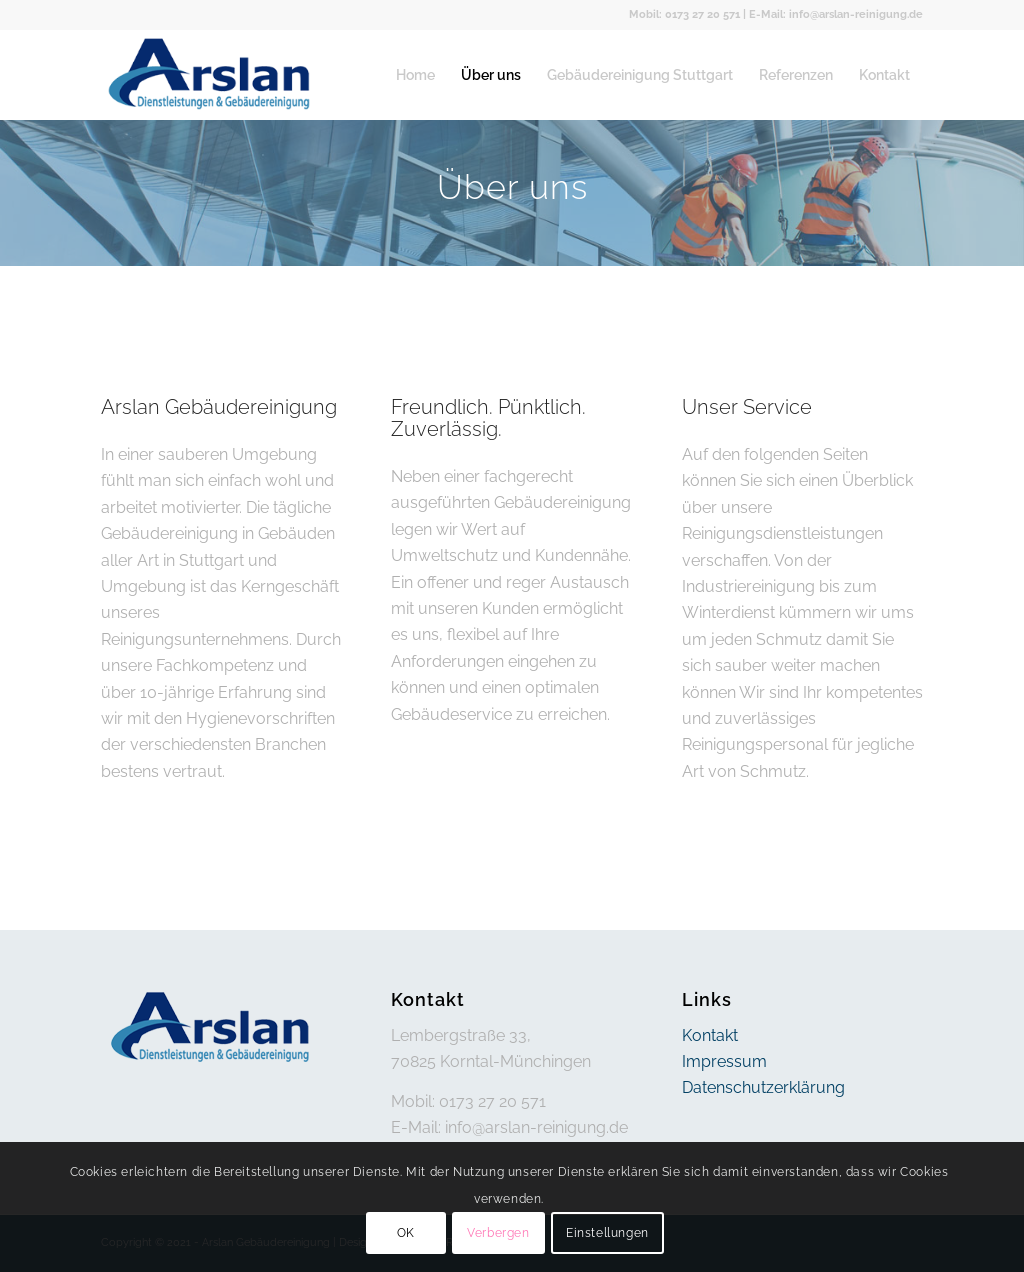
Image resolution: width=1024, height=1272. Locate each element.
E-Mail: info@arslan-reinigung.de (836, 14)
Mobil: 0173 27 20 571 (684, 14)
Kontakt (710, 1035)
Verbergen (498, 1233)
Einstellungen (607, 1233)
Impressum (724, 1061)
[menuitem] (415, 75)
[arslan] (211, 75)
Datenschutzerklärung (763, 1087)
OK (406, 1233)
